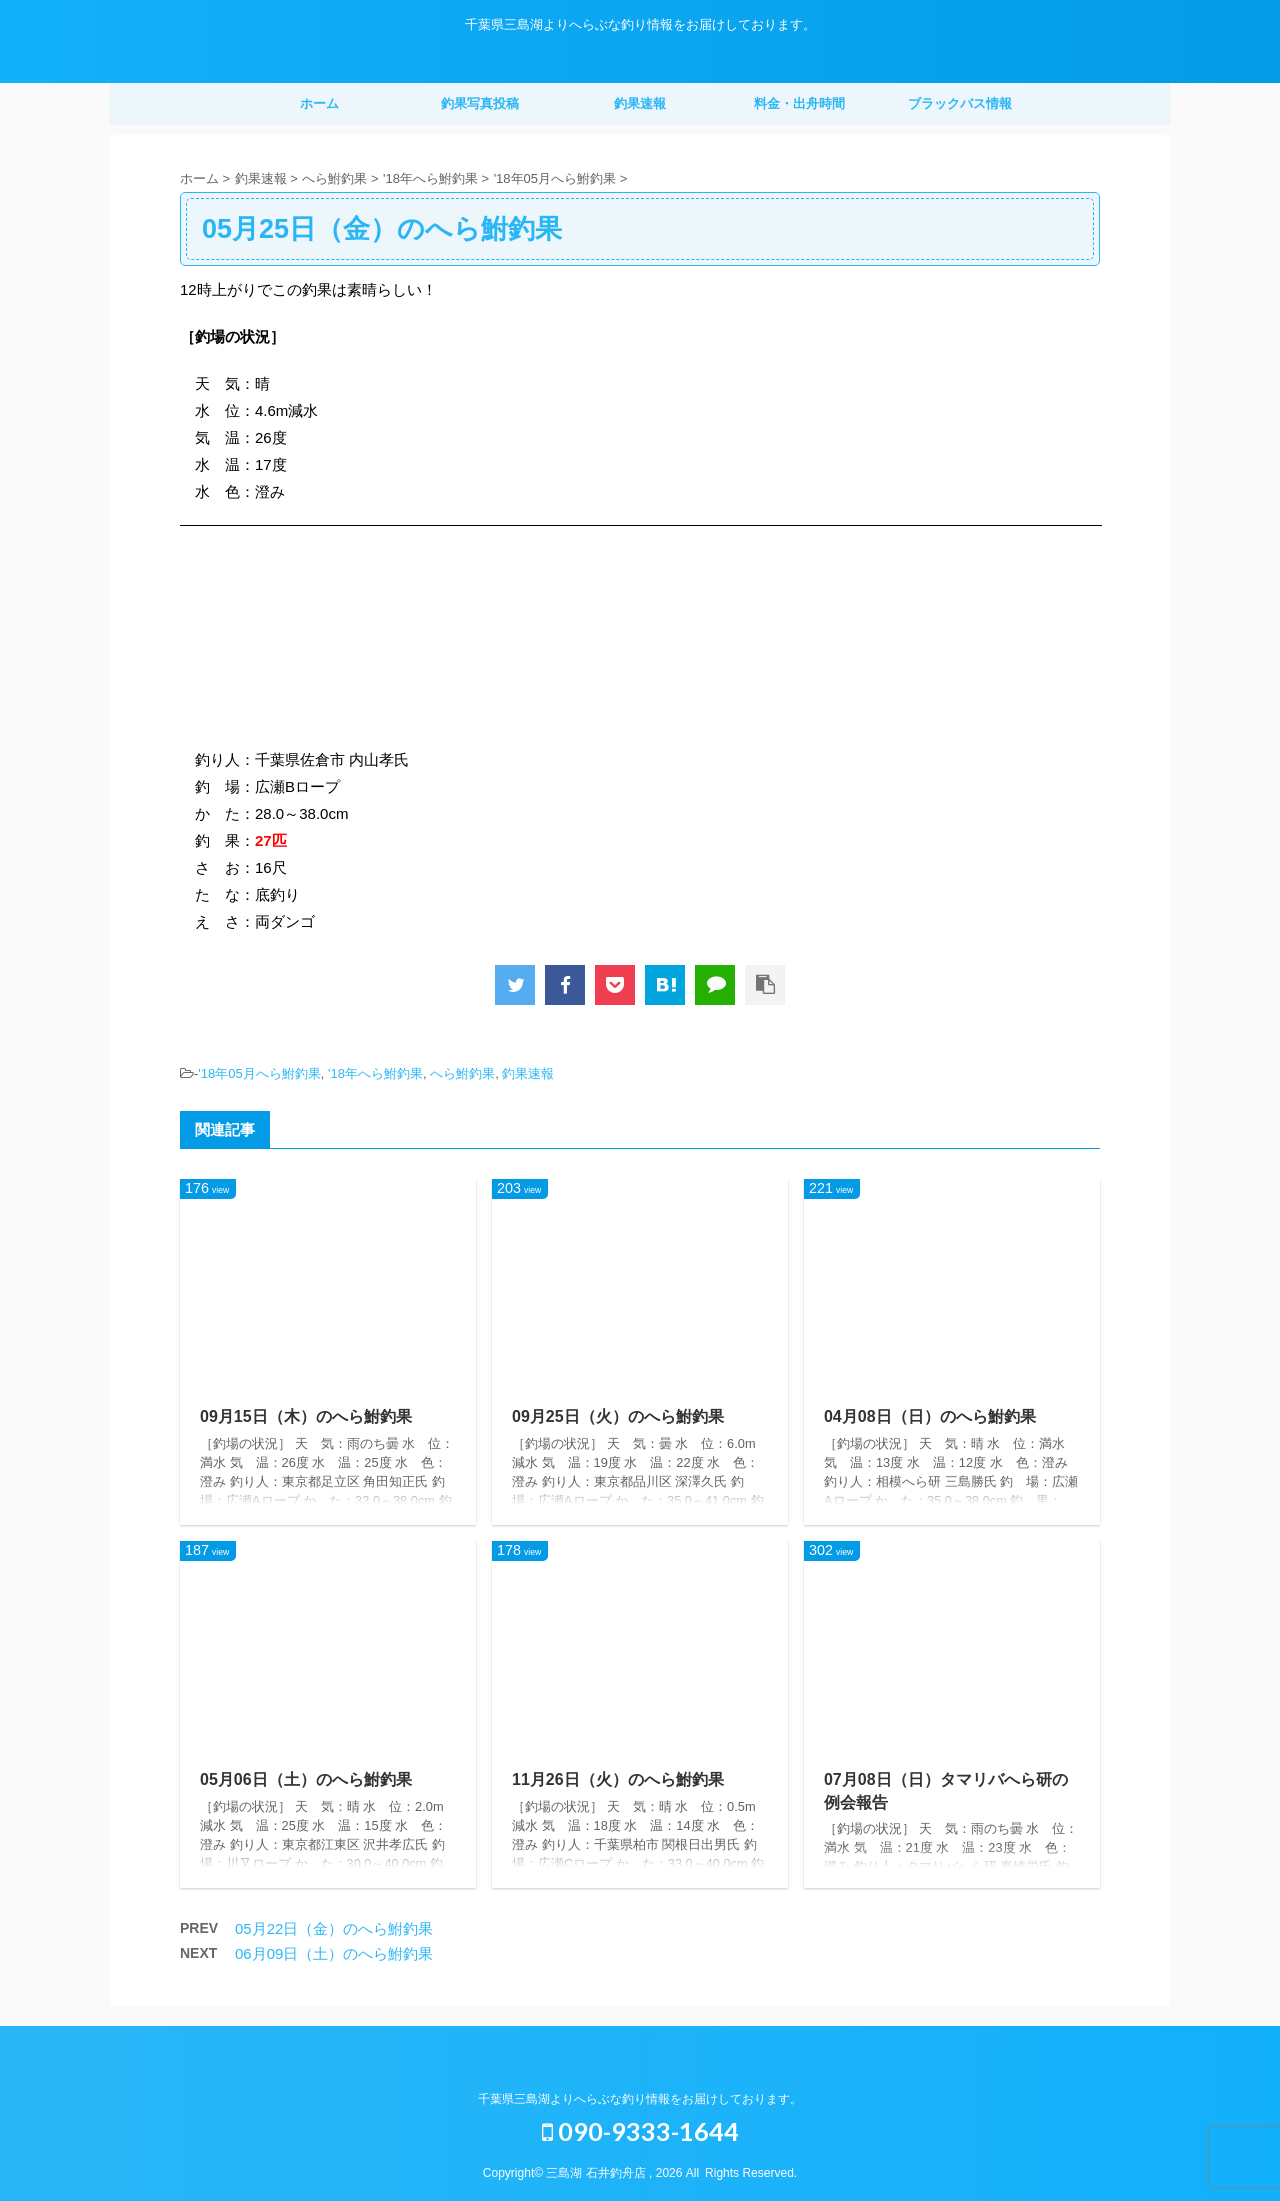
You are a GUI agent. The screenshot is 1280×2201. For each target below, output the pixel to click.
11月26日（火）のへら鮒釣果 (618, 1779)
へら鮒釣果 (462, 1073)
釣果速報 (640, 103)
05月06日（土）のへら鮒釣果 (306, 1779)
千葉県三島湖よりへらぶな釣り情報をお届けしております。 (640, 2099)
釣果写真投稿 (480, 103)
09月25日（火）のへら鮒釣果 (618, 1416)
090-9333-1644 (640, 2131)
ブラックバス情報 (960, 103)
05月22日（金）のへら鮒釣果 (334, 1928)
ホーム (319, 103)
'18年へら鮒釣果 (375, 1073)
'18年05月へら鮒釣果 (259, 1073)
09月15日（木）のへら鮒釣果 (306, 1416)
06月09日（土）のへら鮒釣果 (334, 1953)
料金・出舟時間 (799, 103)
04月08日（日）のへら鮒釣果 (930, 1416)
